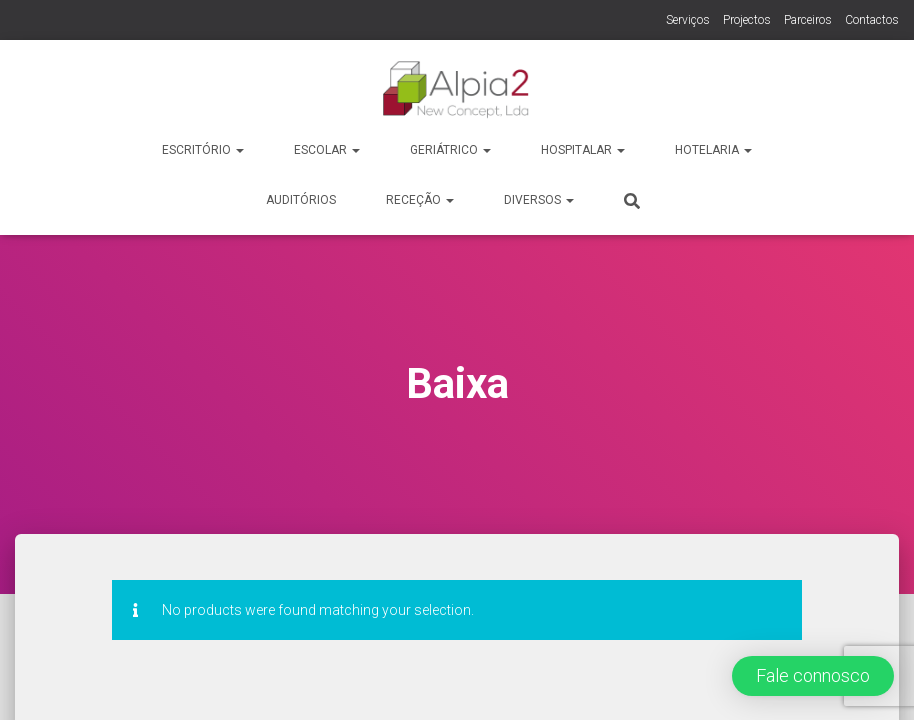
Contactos (872, 20)
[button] (813, 676)
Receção (420, 200)
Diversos (539, 200)
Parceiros (808, 20)
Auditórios (301, 200)
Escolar (327, 150)
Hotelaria (713, 150)
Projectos (747, 20)
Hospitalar (583, 150)
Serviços (688, 20)
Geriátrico (450, 150)
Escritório (203, 150)
